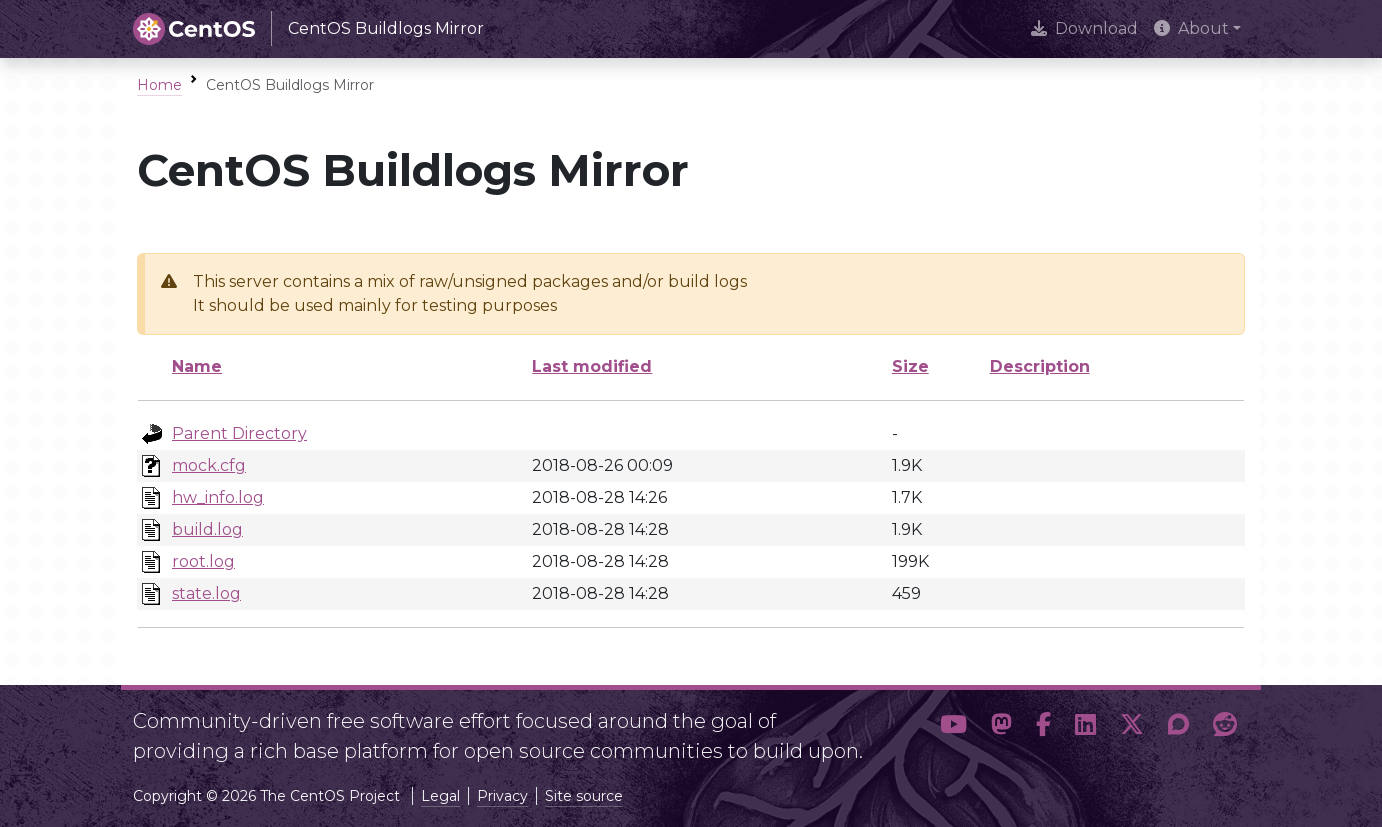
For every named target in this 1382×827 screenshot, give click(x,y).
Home (159, 85)
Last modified (592, 366)
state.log (206, 593)
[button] (953, 728)
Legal (440, 796)
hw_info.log (218, 497)
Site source (584, 796)
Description (1040, 366)
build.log (207, 529)
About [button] (1191, 28)
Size (910, 366)
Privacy (502, 796)
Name (197, 366)
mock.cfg (209, 465)
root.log (203, 561)
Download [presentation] (1084, 28)
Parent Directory (239, 433)
